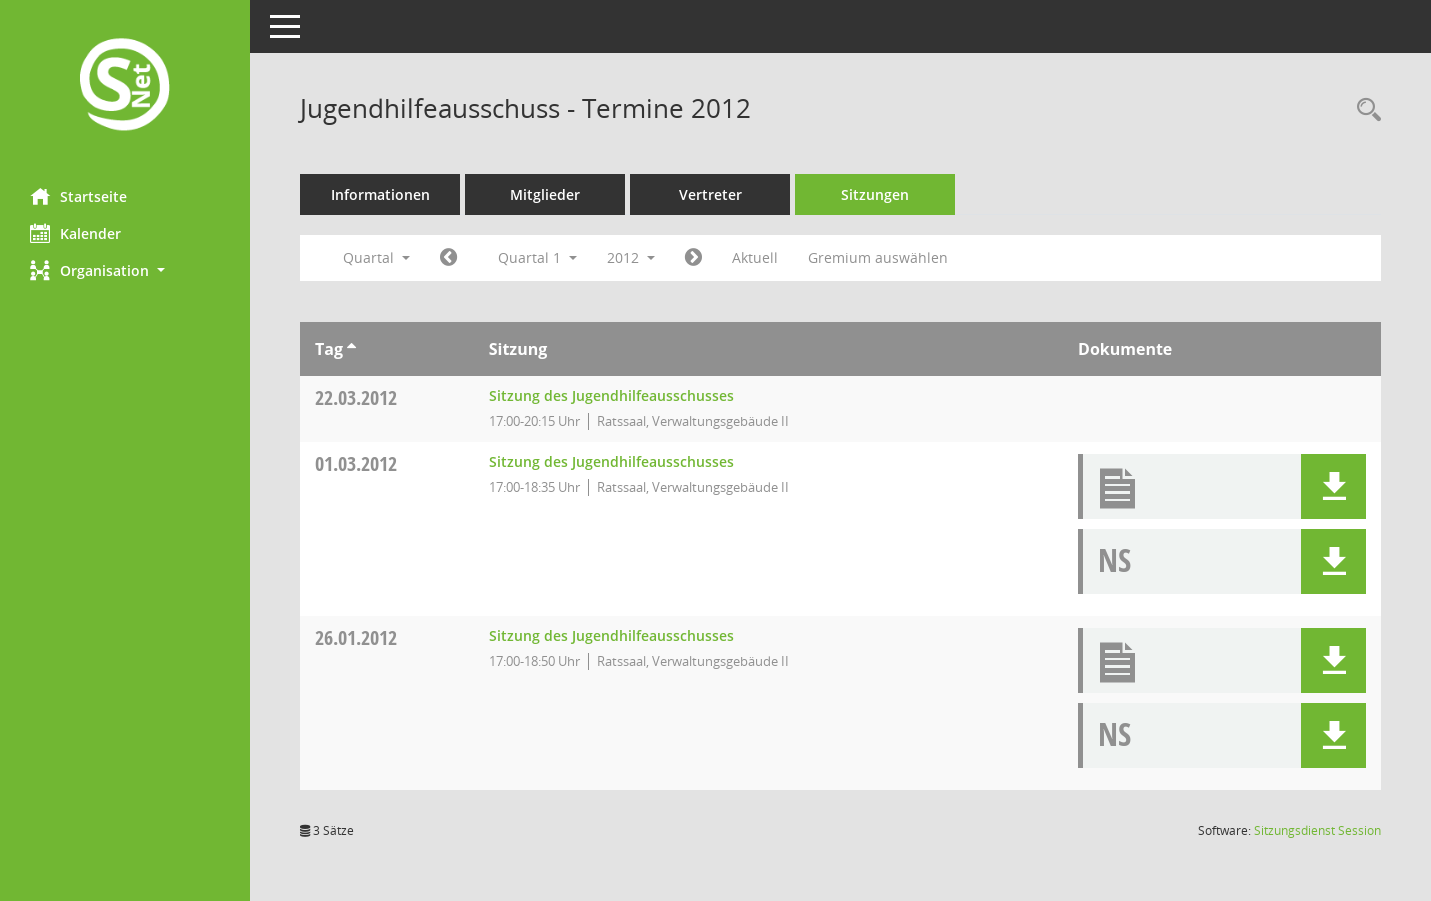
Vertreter (710, 194)
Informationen (380, 194)
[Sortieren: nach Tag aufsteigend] (351, 349)
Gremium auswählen (878, 257)
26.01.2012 (356, 637)
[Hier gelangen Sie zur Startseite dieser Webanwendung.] (125, 86)
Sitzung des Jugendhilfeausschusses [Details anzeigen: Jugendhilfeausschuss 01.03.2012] (611, 461)
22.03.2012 (356, 397)
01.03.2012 (356, 463)
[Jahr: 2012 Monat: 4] (693, 258)
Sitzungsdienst (1317, 830)
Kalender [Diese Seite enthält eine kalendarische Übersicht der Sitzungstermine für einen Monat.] (75, 233)
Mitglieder (545, 194)
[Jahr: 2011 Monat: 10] (448, 258)
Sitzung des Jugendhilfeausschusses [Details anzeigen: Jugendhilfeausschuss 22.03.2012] (611, 395)
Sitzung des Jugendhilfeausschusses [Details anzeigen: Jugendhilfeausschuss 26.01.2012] (611, 635)
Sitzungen (875, 194)
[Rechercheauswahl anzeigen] (1364, 110)
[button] (125, 270)
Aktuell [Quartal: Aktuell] (755, 257)
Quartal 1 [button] (537, 257)
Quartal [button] (376, 257)
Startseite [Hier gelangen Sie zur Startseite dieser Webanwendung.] (78, 196)
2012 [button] (631, 257)
